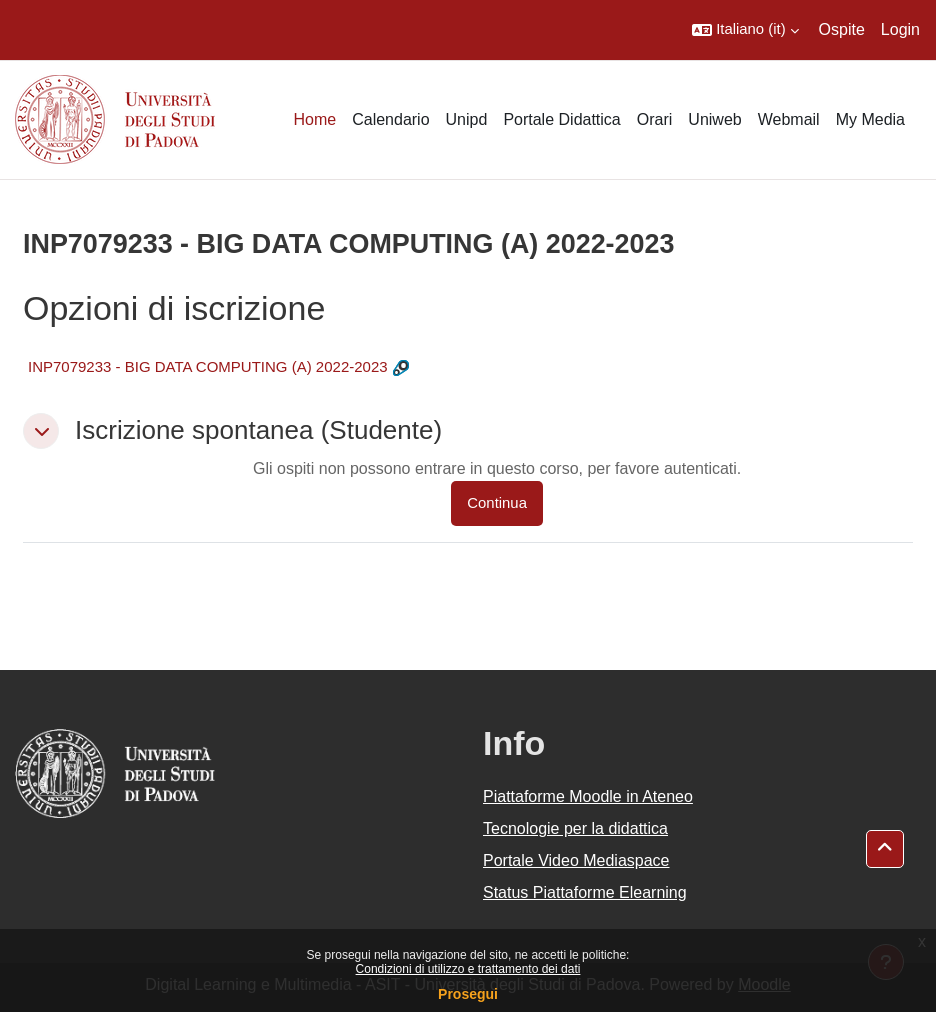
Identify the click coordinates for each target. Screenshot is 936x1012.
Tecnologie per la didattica (575, 828)
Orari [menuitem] (655, 119)
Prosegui (468, 994)
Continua (497, 503)
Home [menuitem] (314, 119)
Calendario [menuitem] (390, 119)
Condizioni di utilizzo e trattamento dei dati (468, 969)
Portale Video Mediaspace (576, 860)
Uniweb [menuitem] (714, 119)
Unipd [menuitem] (467, 119)
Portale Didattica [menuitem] (561, 119)
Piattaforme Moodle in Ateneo (588, 796)
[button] (745, 30)
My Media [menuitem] (870, 119)
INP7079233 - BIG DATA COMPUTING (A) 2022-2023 (208, 366)
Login (900, 29)
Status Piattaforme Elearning (585, 892)
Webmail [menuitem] (789, 119)
